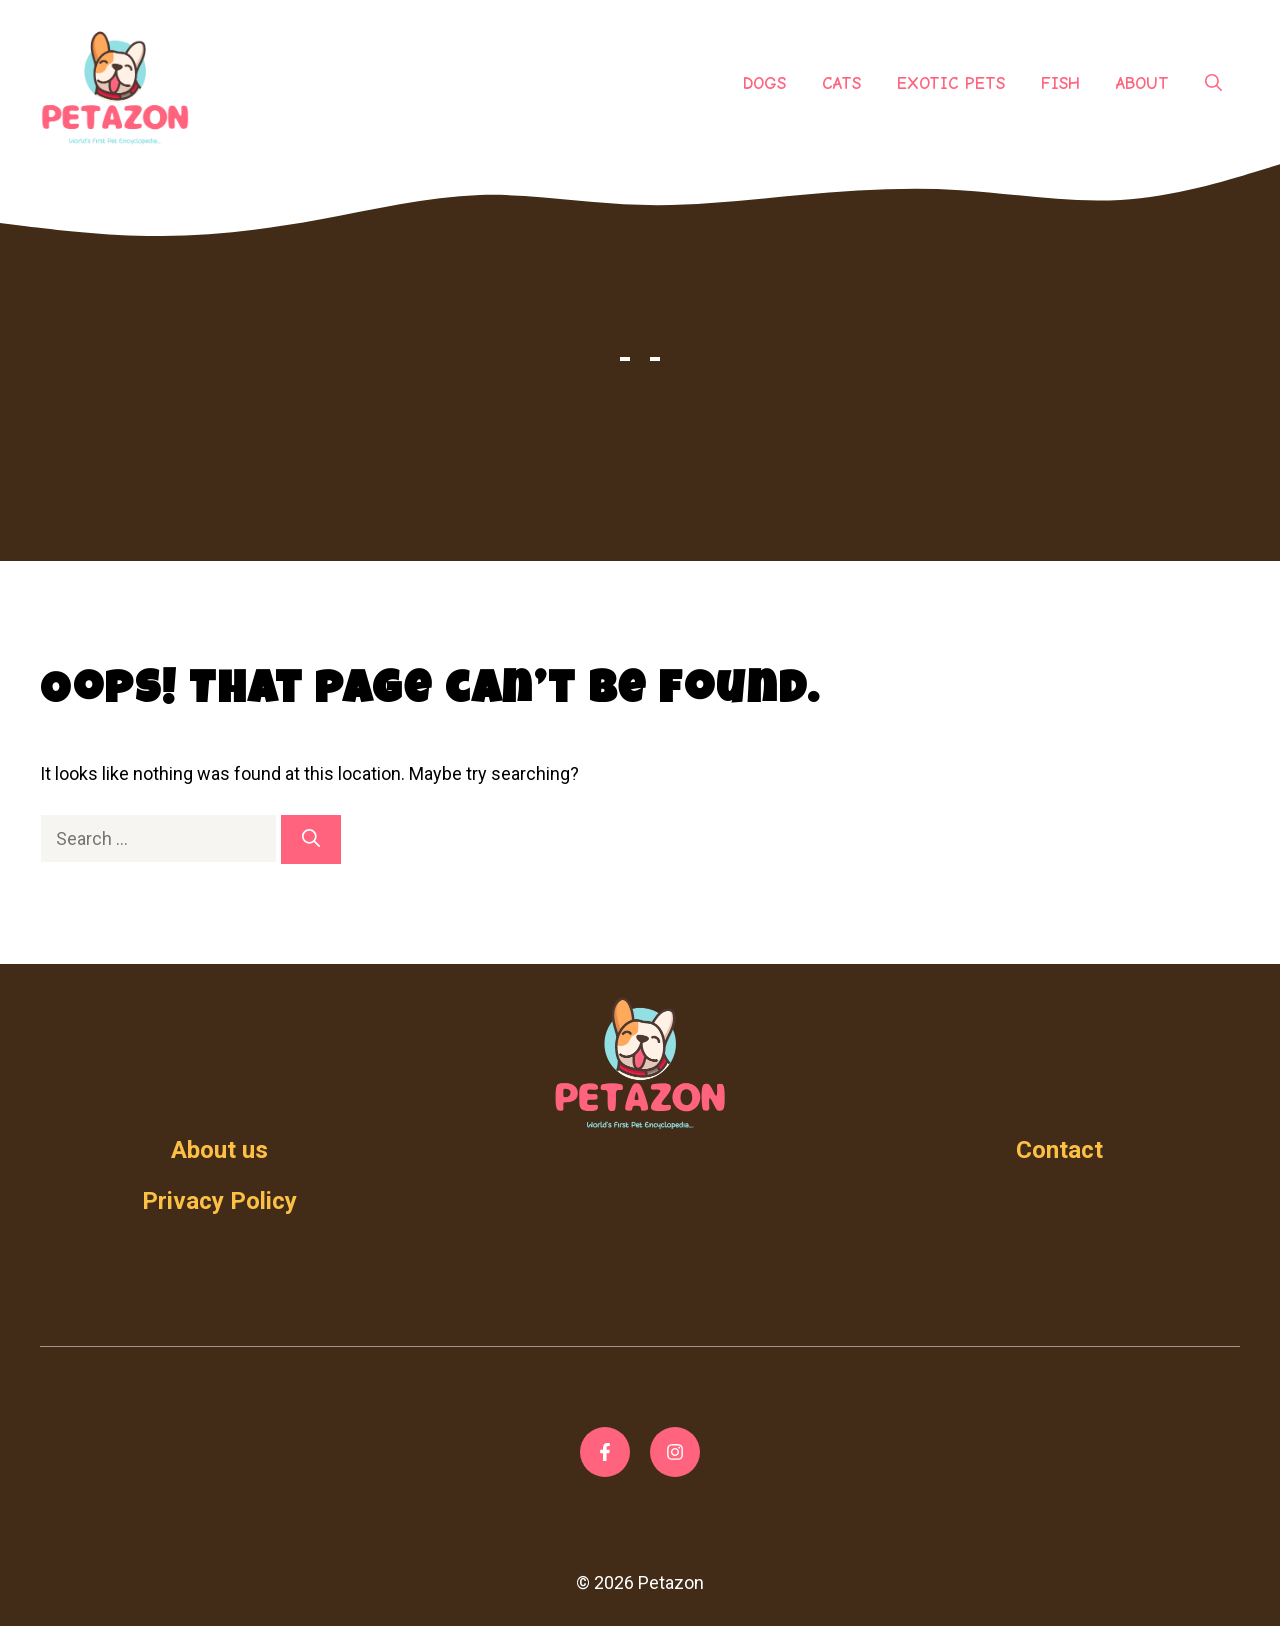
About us (219, 1150)
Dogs (764, 83)
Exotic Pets (951, 83)
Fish (1060, 83)
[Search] (311, 839)
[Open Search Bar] (1213, 84)
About (1142, 83)
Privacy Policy (219, 1201)
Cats (841, 83)
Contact (1059, 1150)
